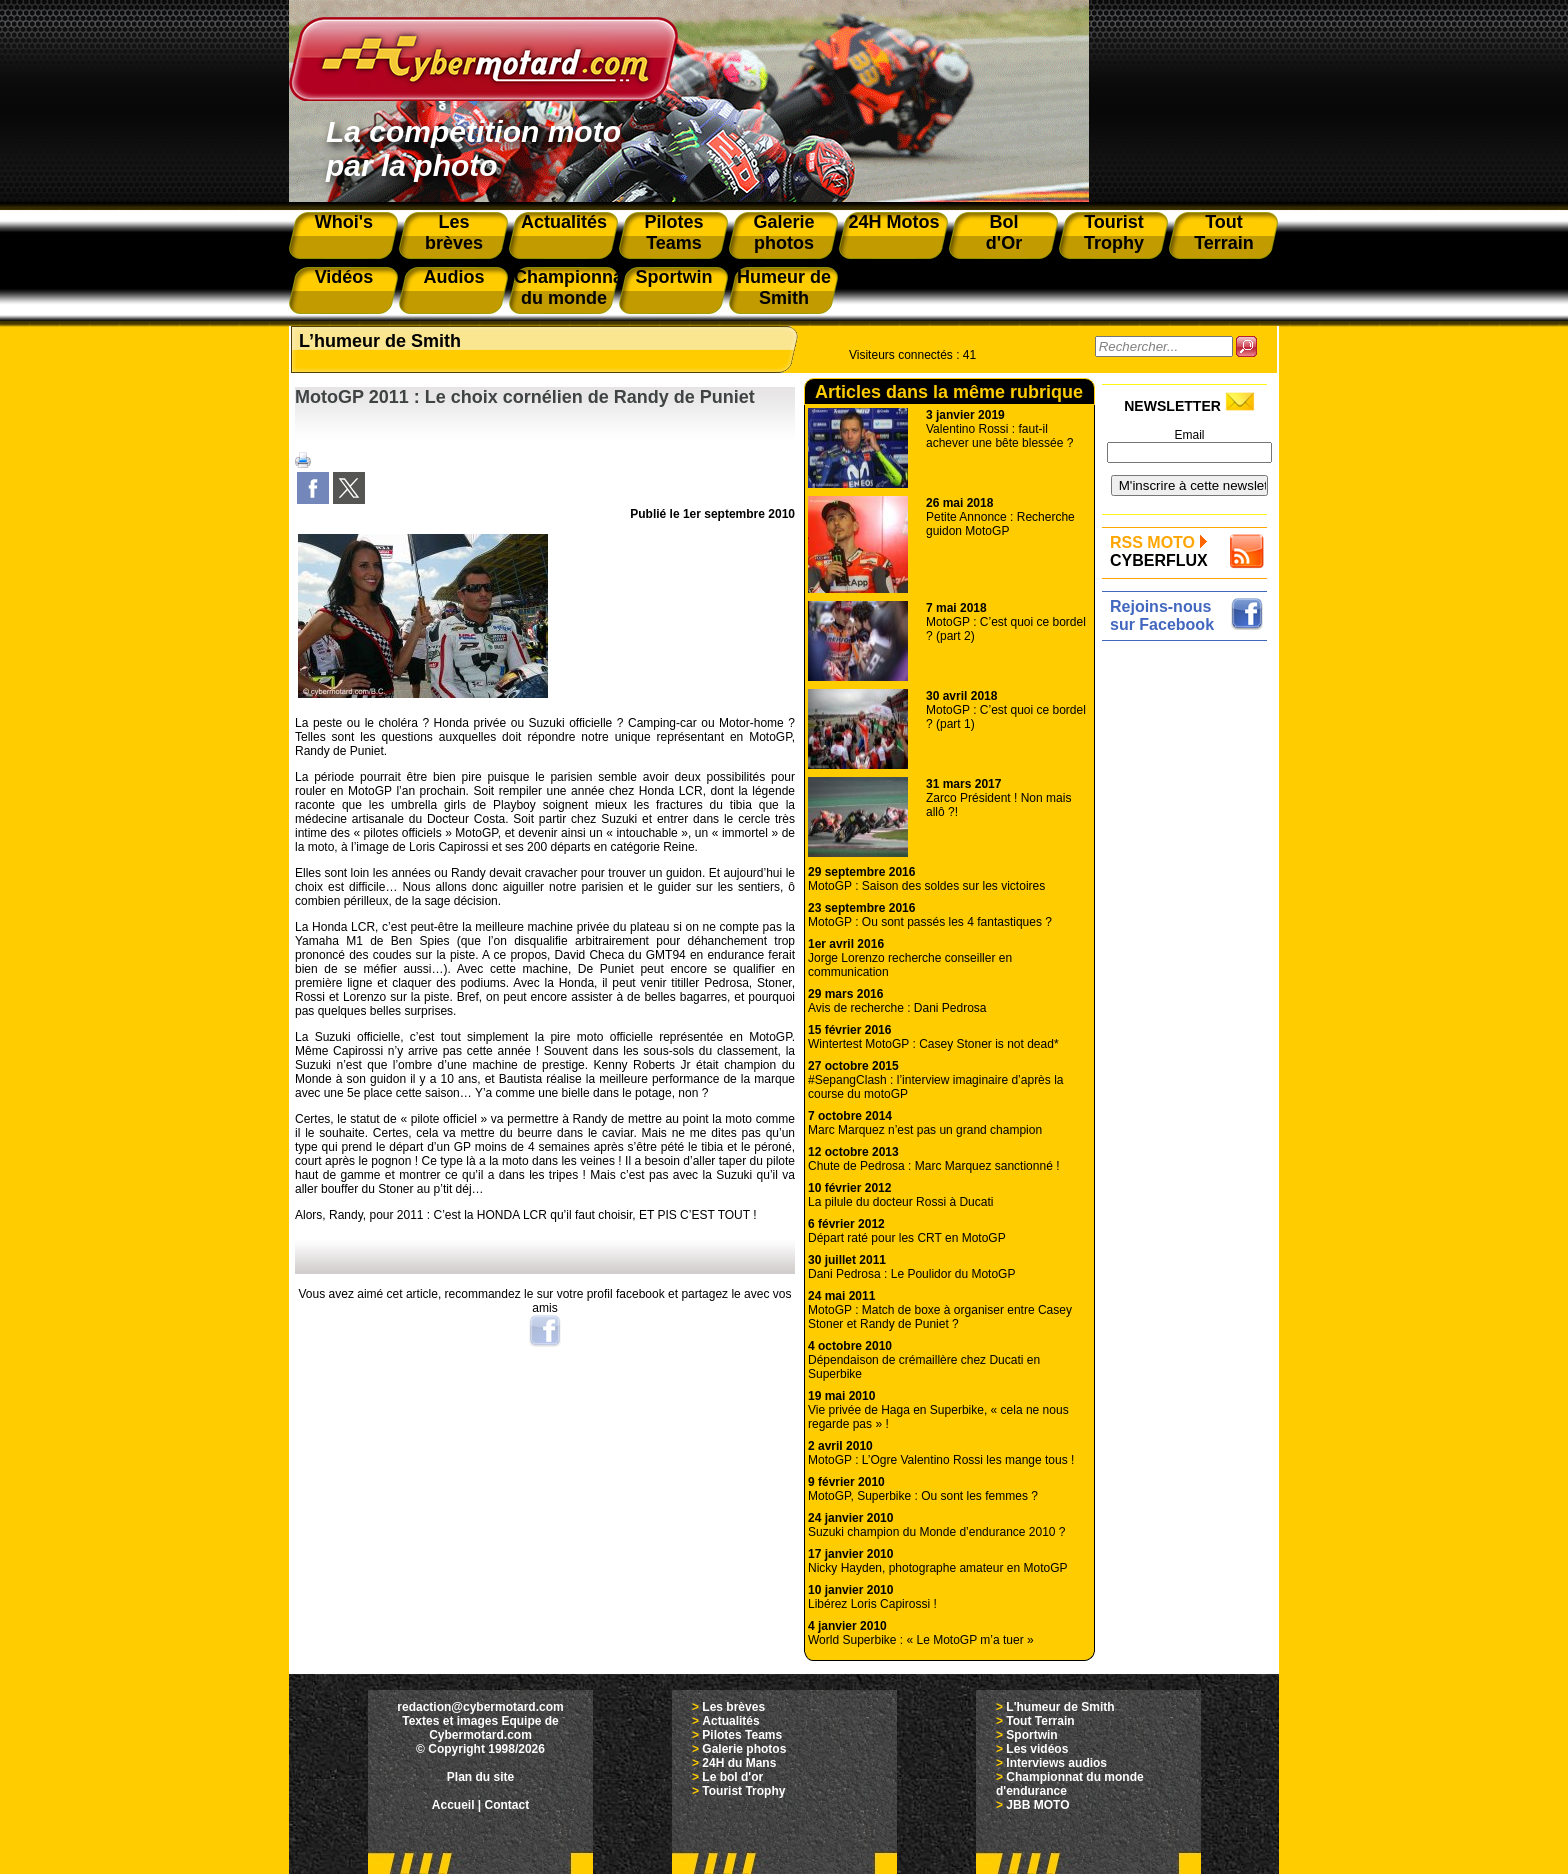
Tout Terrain (1040, 1721)
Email (1189, 435)
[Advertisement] (1189, 947)
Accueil (453, 1805)
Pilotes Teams (742, 1735)
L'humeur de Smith (1060, 1707)
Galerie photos (744, 1749)
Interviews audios (1056, 1763)
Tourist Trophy (743, 1791)
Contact (507, 1805)
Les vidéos (1037, 1749)
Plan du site (480, 1777)
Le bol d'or (732, 1777)
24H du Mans (739, 1763)
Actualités (730, 1721)
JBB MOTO (1037, 1805)
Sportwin (1031, 1735)
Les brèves (733, 1707)
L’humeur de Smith (380, 341)
